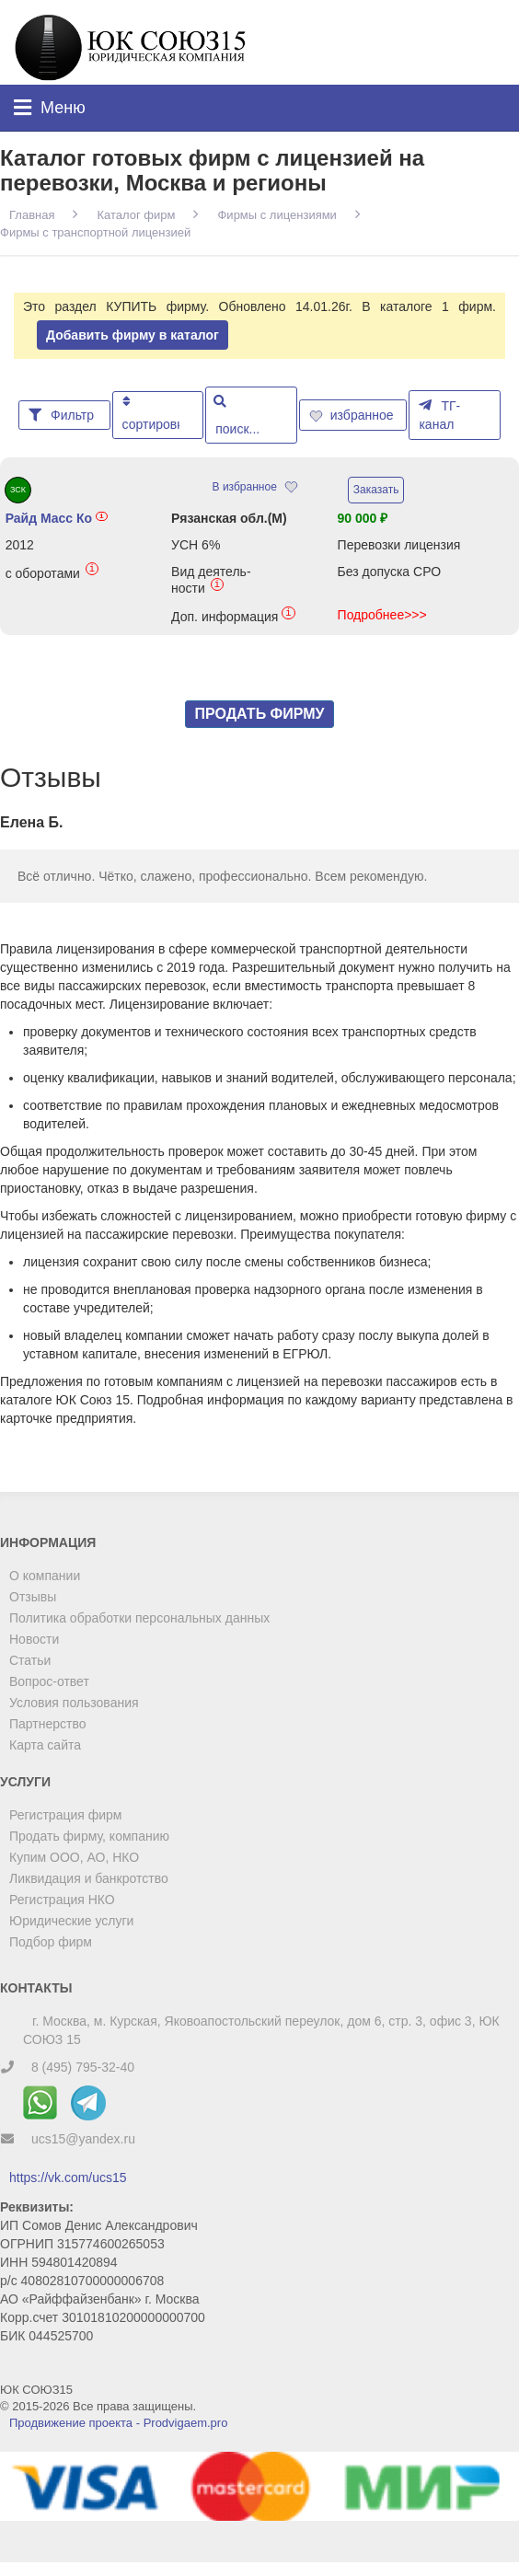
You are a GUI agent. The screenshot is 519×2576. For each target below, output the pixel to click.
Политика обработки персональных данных (139, 1618)
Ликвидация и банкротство (88, 1878)
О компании (44, 1575)
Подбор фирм (50, 1942)
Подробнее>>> (382, 614)
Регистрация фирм (65, 1815)
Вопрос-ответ (49, 1681)
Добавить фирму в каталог (132, 335)
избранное (353, 415)
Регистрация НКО (62, 1899)
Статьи (30, 1660)
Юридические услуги (71, 1920)
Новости (34, 1639)
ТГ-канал (439, 415)
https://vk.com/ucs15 (68, 2177)
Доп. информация (232, 616)
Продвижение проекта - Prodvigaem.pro (118, 2423)
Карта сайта (45, 1745)
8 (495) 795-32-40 (82, 2067)
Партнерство (47, 1723)
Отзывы (32, 1596)
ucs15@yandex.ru (83, 2138)
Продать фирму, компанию (89, 1836)
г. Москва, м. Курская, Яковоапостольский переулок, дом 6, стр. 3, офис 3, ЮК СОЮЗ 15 (261, 2030)
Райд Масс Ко (57, 518)
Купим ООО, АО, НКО (74, 1857)
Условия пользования (74, 1702)
